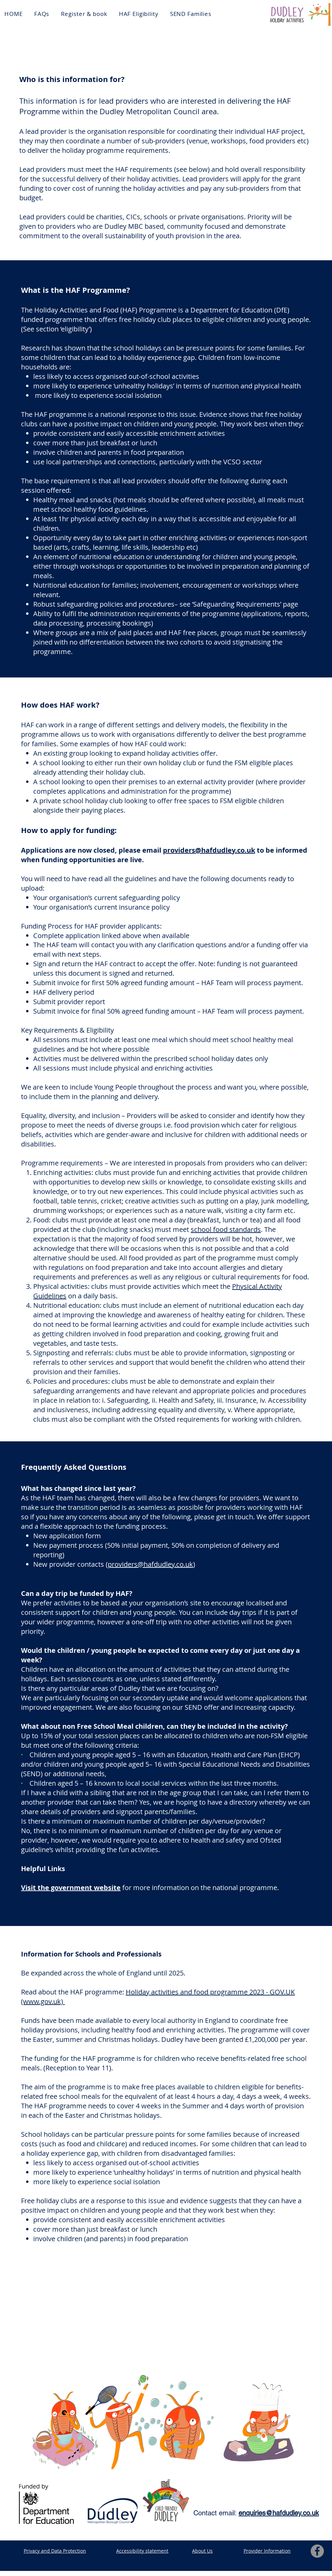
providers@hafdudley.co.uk (209, 850)
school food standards (226, 1229)
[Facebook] (317, 2551)
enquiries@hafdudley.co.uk (278, 2513)
